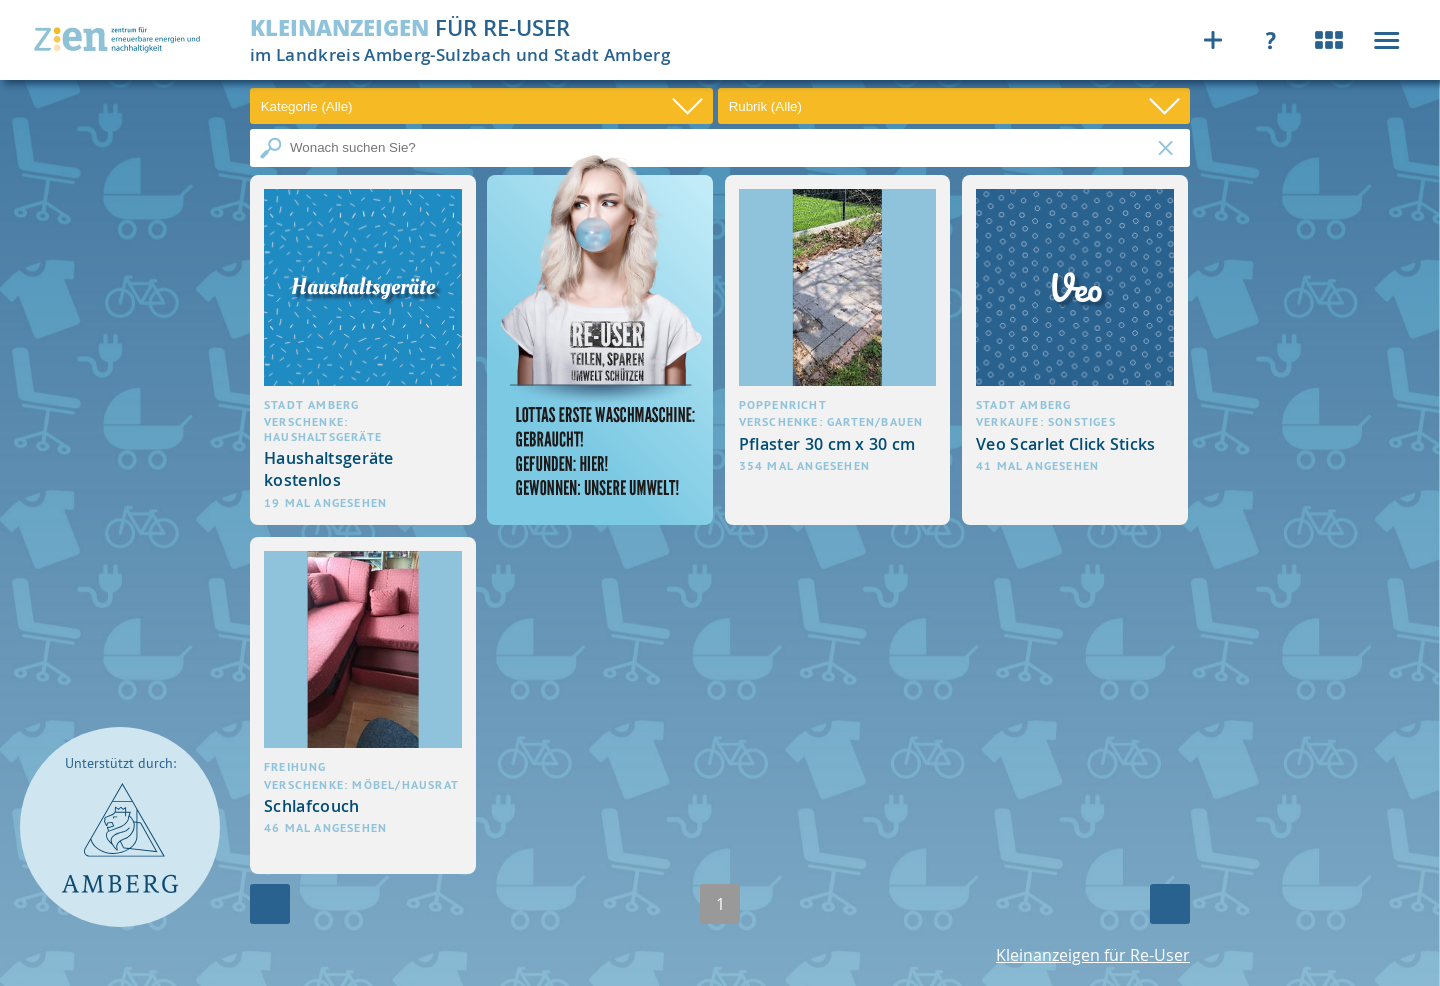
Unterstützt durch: (120, 763)
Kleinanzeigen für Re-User (1093, 955)
